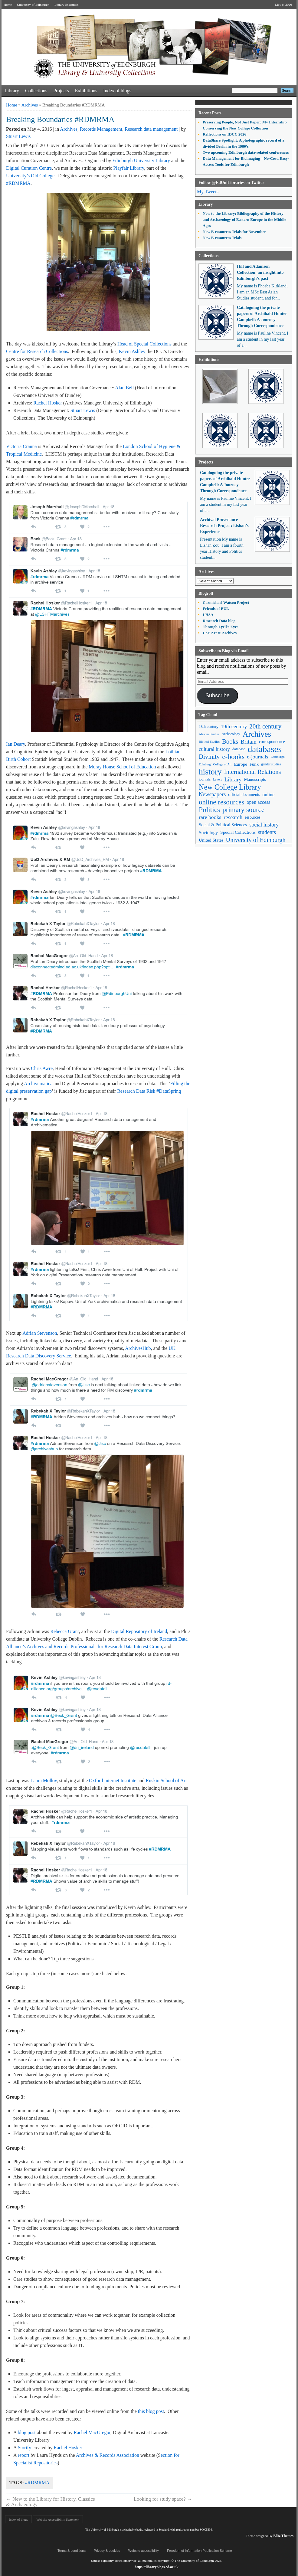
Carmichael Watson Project (226, 602)
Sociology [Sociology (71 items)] (208, 832)
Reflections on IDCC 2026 (224, 134)
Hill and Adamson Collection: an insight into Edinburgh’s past (260, 272)
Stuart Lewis (18, 136)
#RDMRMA (18, 183)
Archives (29, 105)
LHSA (208, 614)
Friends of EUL (216, 608)
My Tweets (207, 191)
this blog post (151, 2411)
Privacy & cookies (107, 2550)
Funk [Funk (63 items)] (254, 764)
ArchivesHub (138, 1348)
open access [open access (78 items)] (258, 802)
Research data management (151, 129)
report (23, 2455)
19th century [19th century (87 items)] (234, 726)
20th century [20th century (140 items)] (265, 726)
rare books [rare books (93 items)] (210, 817)
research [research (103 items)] (233, 817)
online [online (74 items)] (268, 794)
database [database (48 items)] (238, 749)
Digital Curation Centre (29, 168)
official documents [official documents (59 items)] (244, 794)
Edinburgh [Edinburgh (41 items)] (277, 756)
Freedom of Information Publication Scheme (199, 2550)
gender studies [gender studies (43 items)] (271, 764)
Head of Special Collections (144, 343)
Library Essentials (66, 4)
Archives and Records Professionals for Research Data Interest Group (94, 1646)
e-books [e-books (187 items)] (233, 757)
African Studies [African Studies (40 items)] (209, 734)
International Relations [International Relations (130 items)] (252, 771)
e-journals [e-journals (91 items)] (257, 757)
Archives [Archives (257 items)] (257, 734)
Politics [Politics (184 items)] (209, 809)
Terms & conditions (71, 2550)
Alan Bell (124, 387)
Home (8, 4)
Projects (61, 90)
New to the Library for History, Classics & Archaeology (50, 2501)
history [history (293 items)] (210, 772)
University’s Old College (30, 175)
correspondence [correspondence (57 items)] (272, 741)
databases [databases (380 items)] (265, 749)
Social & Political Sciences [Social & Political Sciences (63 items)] (223, 824)
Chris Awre (42, 1068)
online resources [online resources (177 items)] (221, 802)
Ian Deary (15, 744)
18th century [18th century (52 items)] (208, 726)
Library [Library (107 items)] (233, 779)
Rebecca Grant (64, 1631)
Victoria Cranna (21, 446)
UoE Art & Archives (220, 632)
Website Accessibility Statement (58, 2519)
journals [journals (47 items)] (205, 779)
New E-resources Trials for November (234, 231)
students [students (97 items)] (267, 832)
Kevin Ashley (132, 351)
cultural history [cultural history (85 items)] (214, 749)
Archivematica (38, 1083)
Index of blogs (117, 90)
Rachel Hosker (47, 402)
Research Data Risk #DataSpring (149, 1091)
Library (12, 90)
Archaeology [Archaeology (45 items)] (231, 734)
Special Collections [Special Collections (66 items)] (237, 832)
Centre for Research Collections (37, 351)
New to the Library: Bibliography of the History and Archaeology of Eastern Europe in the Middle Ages (244, 219)
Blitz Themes (283, 2536)
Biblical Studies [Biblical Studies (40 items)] (209, 741)
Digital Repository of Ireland (139, 1631)
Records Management (101, 129)
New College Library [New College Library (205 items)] (230, 787)
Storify (24, 2447)
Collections (36, 90)
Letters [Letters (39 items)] (217, 779)
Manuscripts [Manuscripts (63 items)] (255, 779)
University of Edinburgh (33, 4)
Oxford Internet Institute (112, 1780)
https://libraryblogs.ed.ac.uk (156, 2567)
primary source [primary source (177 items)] (243, 809)
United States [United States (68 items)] (211, 840)
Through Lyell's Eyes (220, 626)
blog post (27, 2432)
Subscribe (217, 695)
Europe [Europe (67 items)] (240, 764)
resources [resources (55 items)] (252, 817)
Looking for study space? (162, 2499)
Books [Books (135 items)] (230, 741)
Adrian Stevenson (39, 1333)
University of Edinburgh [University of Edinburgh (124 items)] (256, 839)
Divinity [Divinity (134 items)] (209, 756)
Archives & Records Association (107, 2455)
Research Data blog (219, 620)
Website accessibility (143, 2550)
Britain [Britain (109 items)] (249, 741)
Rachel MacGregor (92, 2432)
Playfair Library (128, 168)
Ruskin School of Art (166, 1780)
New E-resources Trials (222, 237)
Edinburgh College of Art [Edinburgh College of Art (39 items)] (215, 764)
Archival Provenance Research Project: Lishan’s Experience (224, 525)
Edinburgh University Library (141, 160)
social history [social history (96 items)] (264, 825)
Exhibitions (86, 90)
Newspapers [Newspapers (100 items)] (212, 794)
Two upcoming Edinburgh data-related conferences (246, 152)
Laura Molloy (43, 1780)
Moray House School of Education (122, 766)
